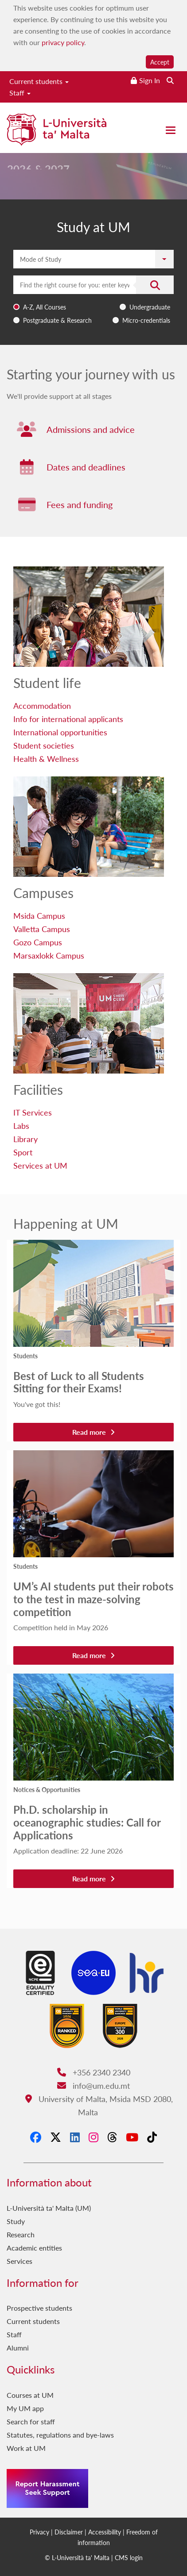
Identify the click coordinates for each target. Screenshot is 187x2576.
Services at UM (40, 1165)
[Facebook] (35, 2137)
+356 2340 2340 (93, 2072)
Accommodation (42, 705)
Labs (21, 1125)
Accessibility (104, 2531)
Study (16, 2221)
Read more (93, 1432)
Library (25, 1138)
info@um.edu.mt (93, 2085)
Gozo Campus (37, 942)
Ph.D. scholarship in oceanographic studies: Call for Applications (86, 1822)
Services (19, 2261)
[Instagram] (93, 2137)
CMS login (129, 2557)
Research (21, 2234)
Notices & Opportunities (46, 1789)
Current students (39, 81)
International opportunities (60, 732)
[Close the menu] (170, 130)
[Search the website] (170, 80)
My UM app (25, 2408)
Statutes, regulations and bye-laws (60, 2435)
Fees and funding (80, 504)
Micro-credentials (146, 320)
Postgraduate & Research (57, 320)
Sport (22, 1152)
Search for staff (31, 2421)
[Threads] (112, 2137)
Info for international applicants (68, 718)
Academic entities (34, 2248)
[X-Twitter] (55, 2137)
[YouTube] (132, 2137)
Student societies (43, 745)
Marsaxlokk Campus (48, 955)
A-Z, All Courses (44, 306)
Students (25, 1355)
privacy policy (63, 42)
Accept (159, 61)
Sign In (149, 80)
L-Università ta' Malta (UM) (49, 2208)
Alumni (18, 2348)
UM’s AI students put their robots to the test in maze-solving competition (93, 1598)
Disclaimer (69, 2531)
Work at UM (26, 2448)
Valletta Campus (41, 928)
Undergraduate (149, 306)
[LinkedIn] (75, 2137)
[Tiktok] (152, 2137)
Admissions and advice (91, 429)
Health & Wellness (46, 758)
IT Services (32, 1112)
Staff (20, 93)
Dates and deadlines (86, 467)
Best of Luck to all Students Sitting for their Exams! (78, 1382)
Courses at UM (30, 2395)
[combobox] (93, 301)
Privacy (39, 2531)
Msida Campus (39, 915)
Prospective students (39, 2308)
